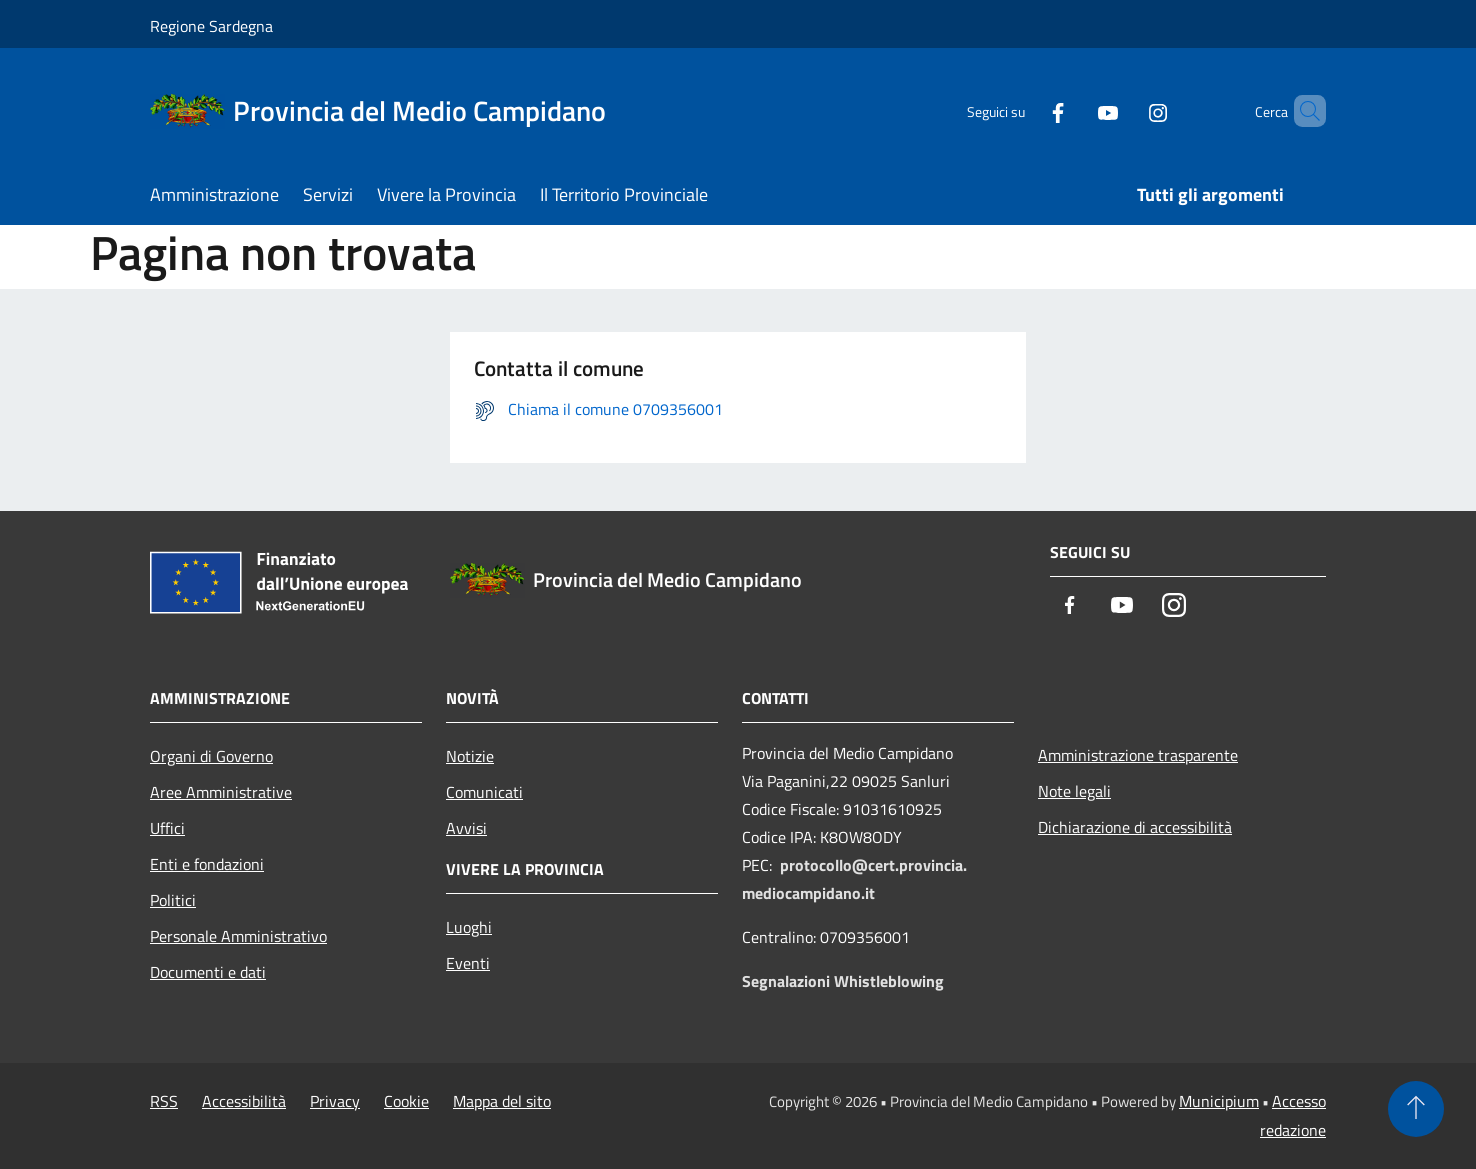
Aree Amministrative (221, 792)
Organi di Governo (211, 756)
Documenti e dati (208, 972)
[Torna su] (1416, 1109)
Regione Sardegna (211, 26)
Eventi (468, 963)
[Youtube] (1074, 110)
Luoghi (469, 927)
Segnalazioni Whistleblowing (843, 981)
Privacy (335, 1101)
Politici (173, 900)
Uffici (167, 828)
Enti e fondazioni (207, 864)
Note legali (1074, 791)
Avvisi (466, 828)
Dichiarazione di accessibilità (1135, 827)
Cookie (406, 1101)
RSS (164, 1101)
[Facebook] (1024, 110)
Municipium (1219, 1101)
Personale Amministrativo (238, 936)
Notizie (470, 756)
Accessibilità (244, 1101)
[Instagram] (1124, 110)
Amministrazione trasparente (1138, 755)
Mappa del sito (502, 1101)
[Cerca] (1302, 111)
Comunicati (484, 792)
